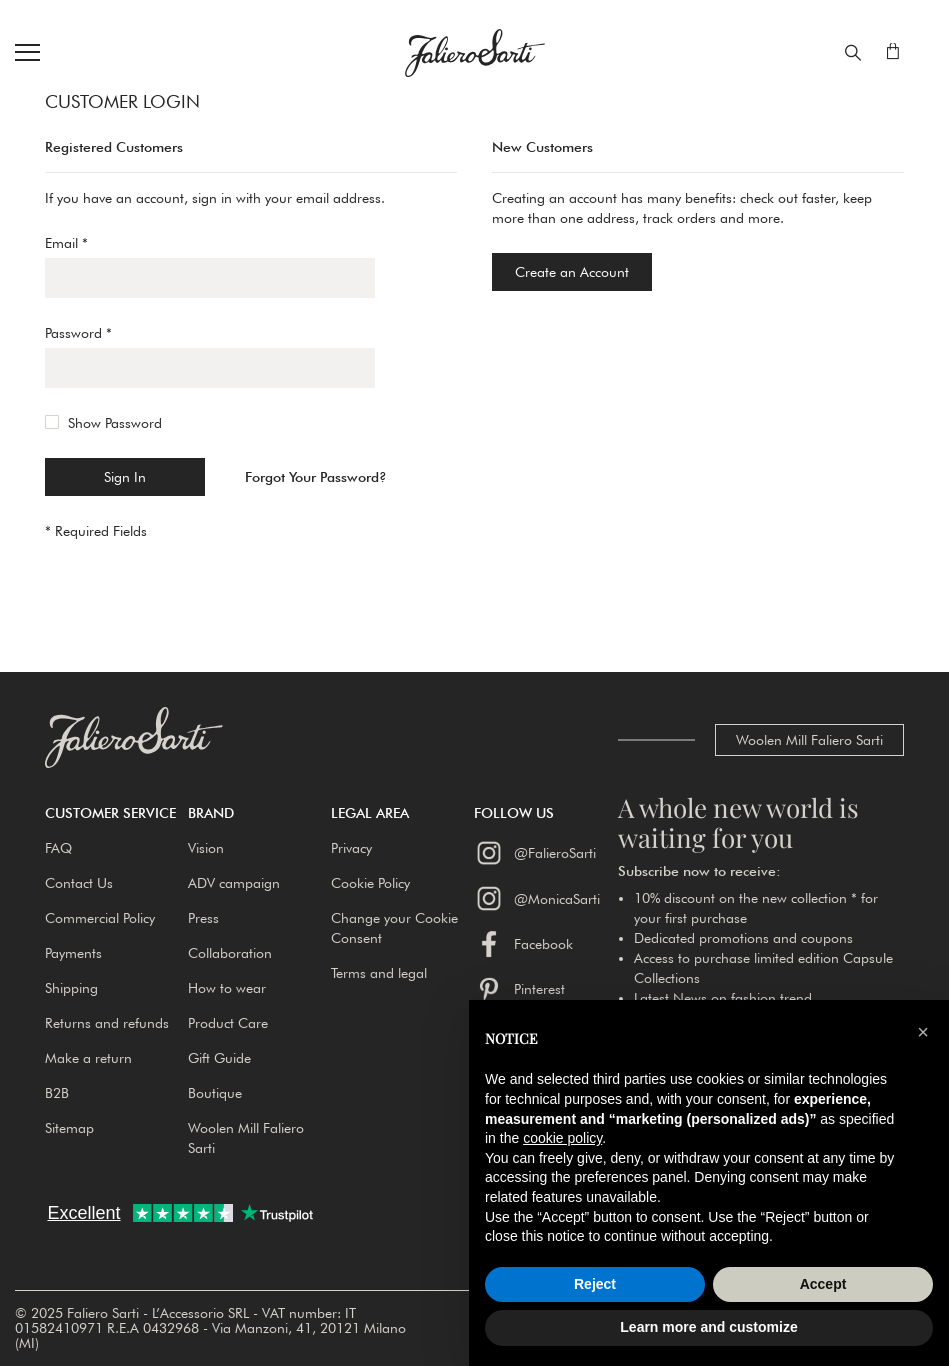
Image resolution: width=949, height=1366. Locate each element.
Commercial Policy (100, 918)
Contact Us (79, 883)
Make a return (88, 1058)
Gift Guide (219, 1058)
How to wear (227, 988)
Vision (206, 848)
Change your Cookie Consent (394, 928)
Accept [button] (823, 1284)
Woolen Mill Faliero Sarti (809, 740)
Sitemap (69, 1128)
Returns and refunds (107, 1023)
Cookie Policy (370, 883)
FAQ (58, 848)
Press (203, 918)
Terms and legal (379, 973)
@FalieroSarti (535, 853)
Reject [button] (595, 1284)
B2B (57, 1093)
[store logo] (475, 53)
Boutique (215, 1093)
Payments (73, 953)
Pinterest (519, 989)
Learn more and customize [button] (708, 1327)
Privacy (351, 848)
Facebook (523, 944)
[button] (116, 813)
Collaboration (230, 953)
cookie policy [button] (562, 1138)
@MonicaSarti (537, 898)
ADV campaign (234, 883)
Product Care (228, 1023)
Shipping (71, 988)
